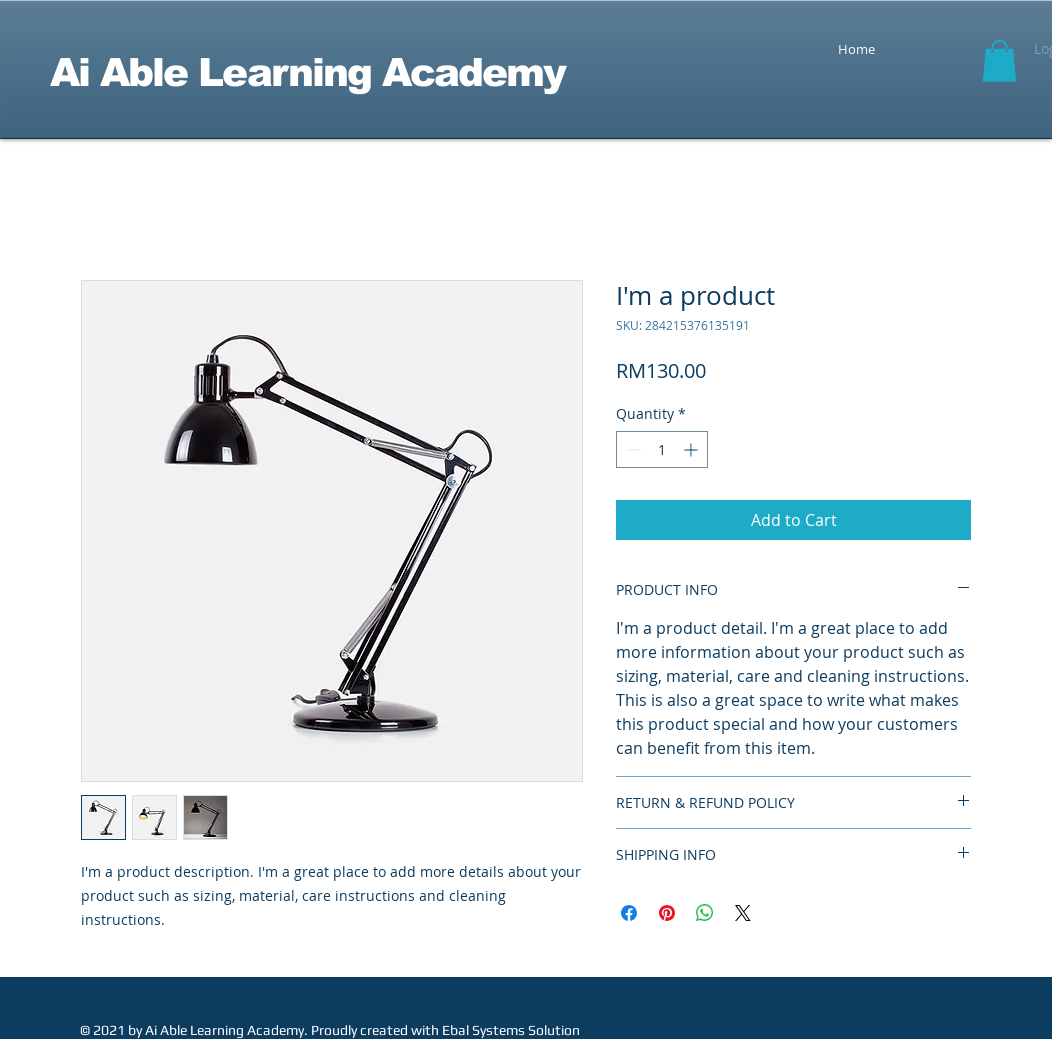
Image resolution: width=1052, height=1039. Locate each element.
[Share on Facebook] (629, 913)
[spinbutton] (662, 449)
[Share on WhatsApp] (705, 913)
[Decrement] (631, 449)
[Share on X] (743, 913)
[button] (999, 61)
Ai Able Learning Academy (307, 72)
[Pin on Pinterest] (667, 913)
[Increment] (692, 449)
